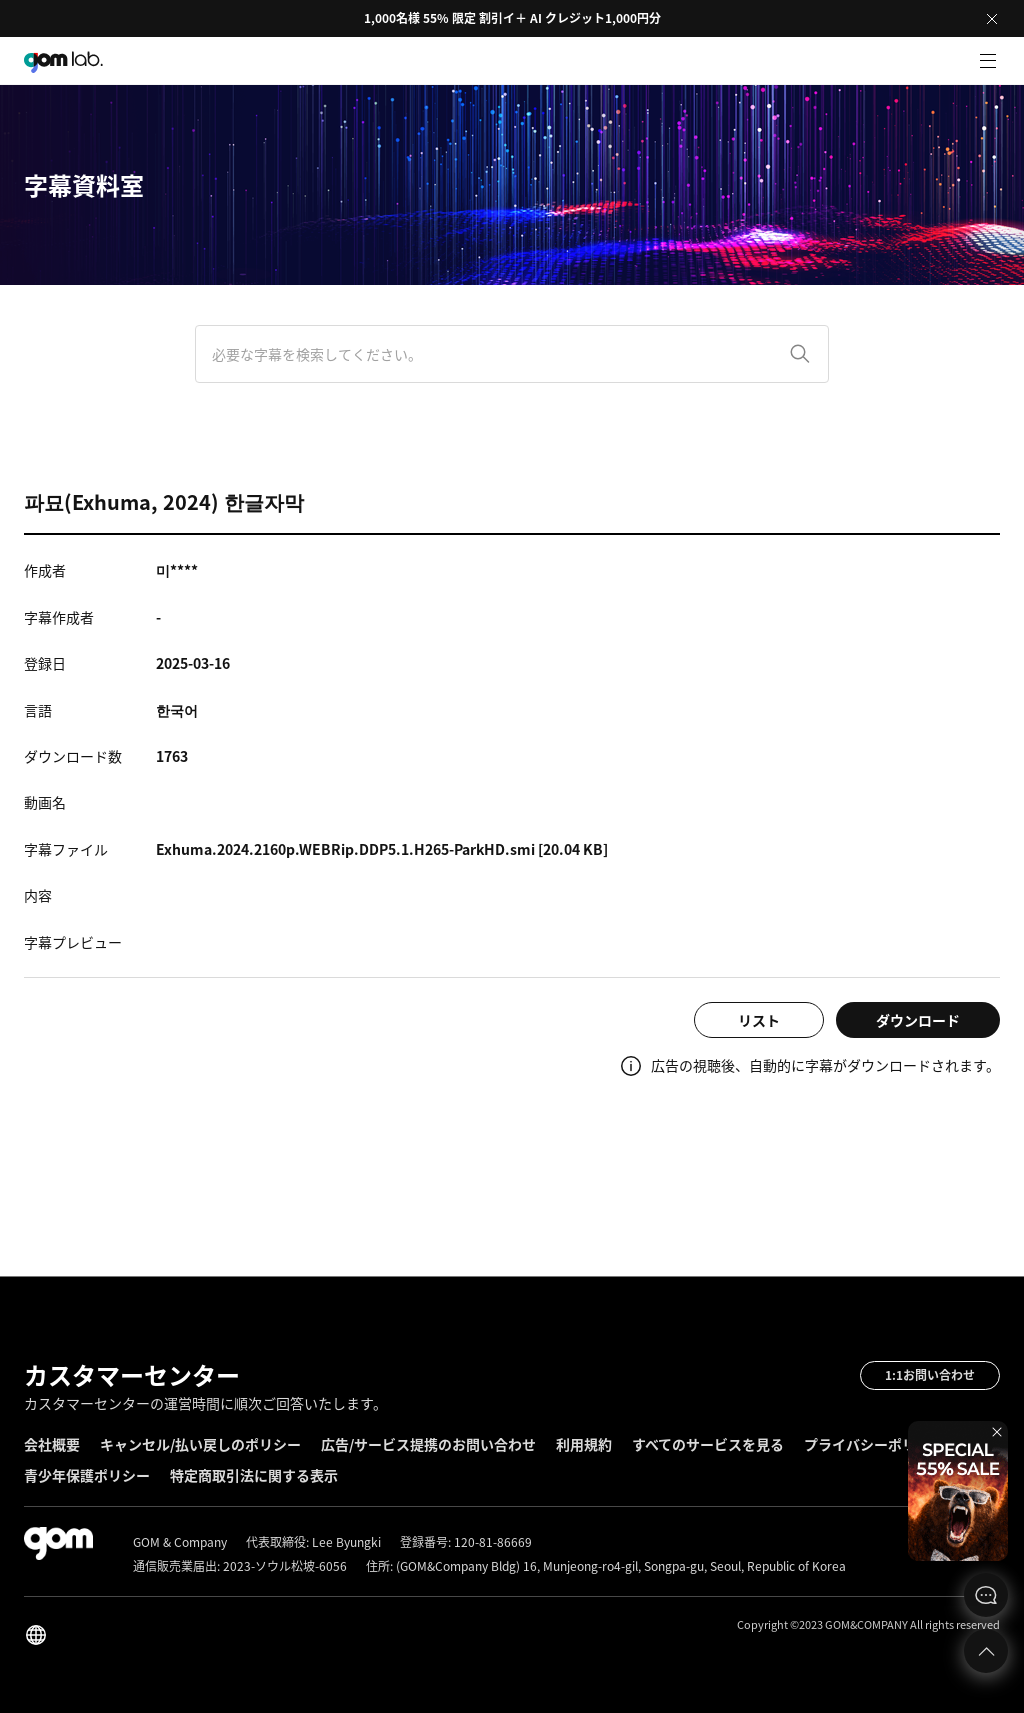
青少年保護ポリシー (87, 1475)
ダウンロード (918, 1020)
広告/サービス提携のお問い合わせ (428, 1444)
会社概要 (52, 1444)
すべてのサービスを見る (708, 1444)
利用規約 (584, 1444)
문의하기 (986, 1595)
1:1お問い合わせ (930, 1375)
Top (986, 1651)
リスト (759, 1020)
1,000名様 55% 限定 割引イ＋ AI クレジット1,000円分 (512, 18)
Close (992, 19)
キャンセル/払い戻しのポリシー (200, 1444)
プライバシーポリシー (874, 1444)
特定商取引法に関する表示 (254, 1475)
